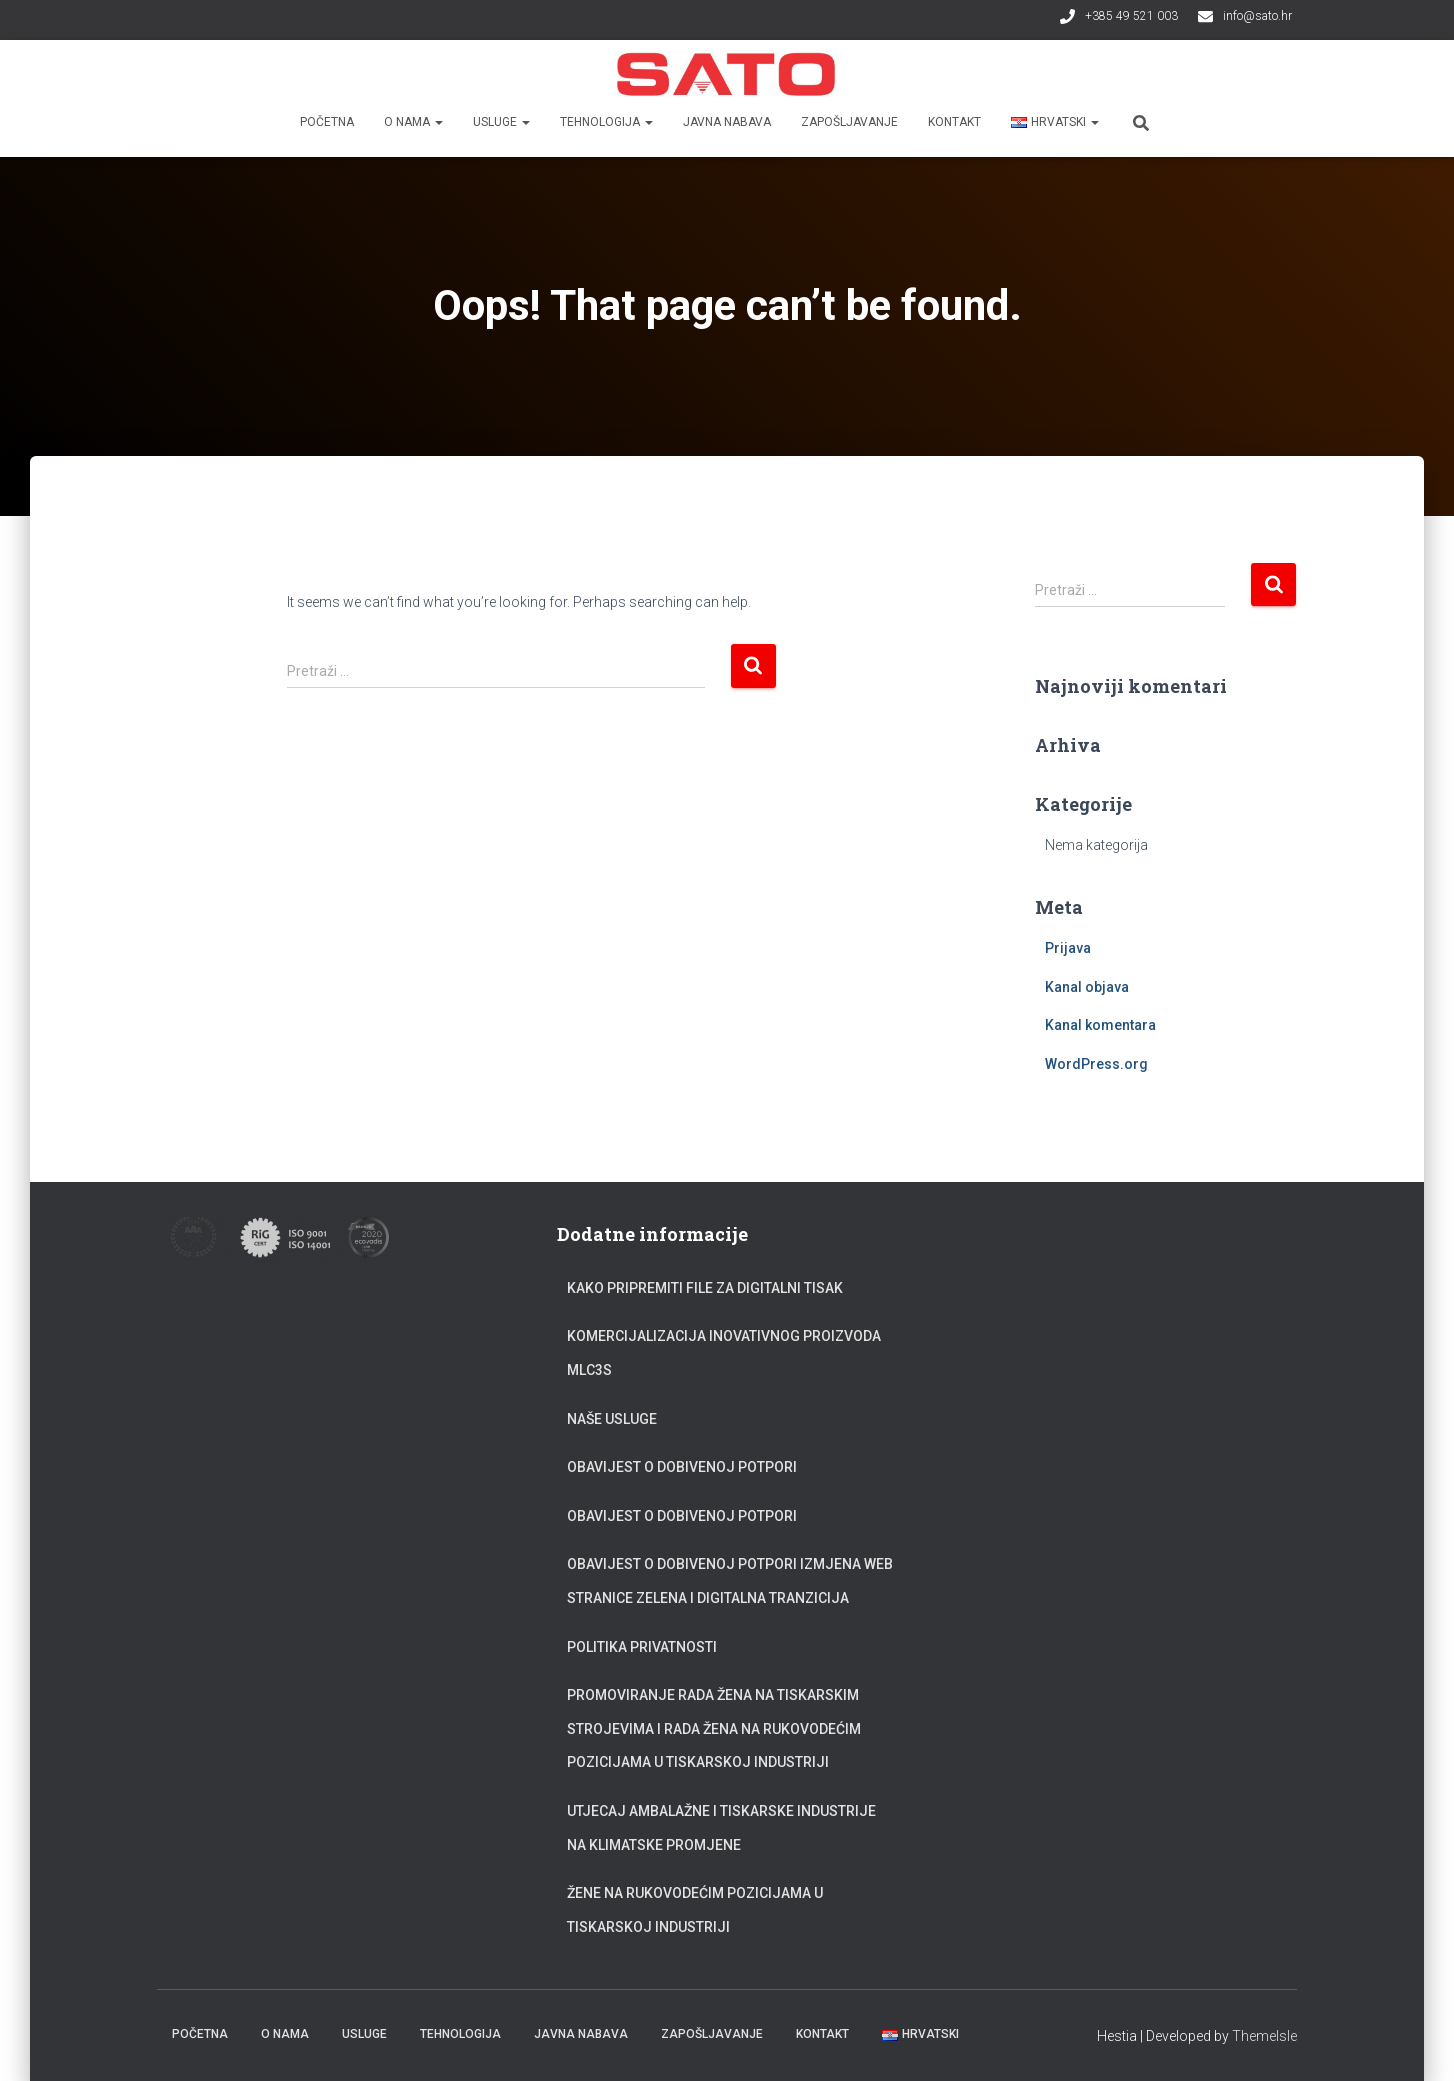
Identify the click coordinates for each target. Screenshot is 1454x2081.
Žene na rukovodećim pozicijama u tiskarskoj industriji (695, 1910)
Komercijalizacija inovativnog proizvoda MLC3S (724, 1353)
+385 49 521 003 (1131, 16)
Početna (327, 122)
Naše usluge (612, 1419)
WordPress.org (1096, 1064)
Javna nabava (727, 122)
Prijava (1068, 948)
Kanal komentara (1100, 1025)
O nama (413, 122)
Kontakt (954, 122)
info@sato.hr (1257, 16)
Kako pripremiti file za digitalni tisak (705, 1288)
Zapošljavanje (849, 122)
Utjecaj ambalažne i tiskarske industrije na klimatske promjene (721, 1828)
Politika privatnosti (642, 1647)
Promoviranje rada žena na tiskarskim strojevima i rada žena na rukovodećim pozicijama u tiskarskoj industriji (714, 1728)
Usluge (501, 122)
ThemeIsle (1264, 2036)
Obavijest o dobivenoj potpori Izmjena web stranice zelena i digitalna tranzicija (730, 1581)
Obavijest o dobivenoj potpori (682, 1467)
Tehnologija (606, 122)
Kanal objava (1087, 987)
